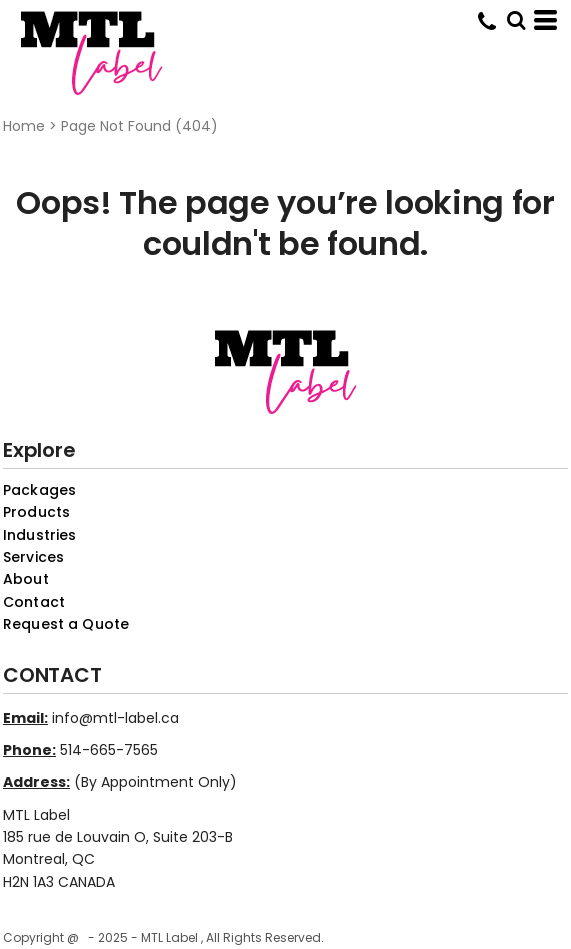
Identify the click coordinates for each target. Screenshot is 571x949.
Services (33, 557)
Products (36, 512)
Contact (34, 602)
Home (24, 126)
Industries (39, 535)
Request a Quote (66, 624)
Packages (39, 490)
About (26, 579)
